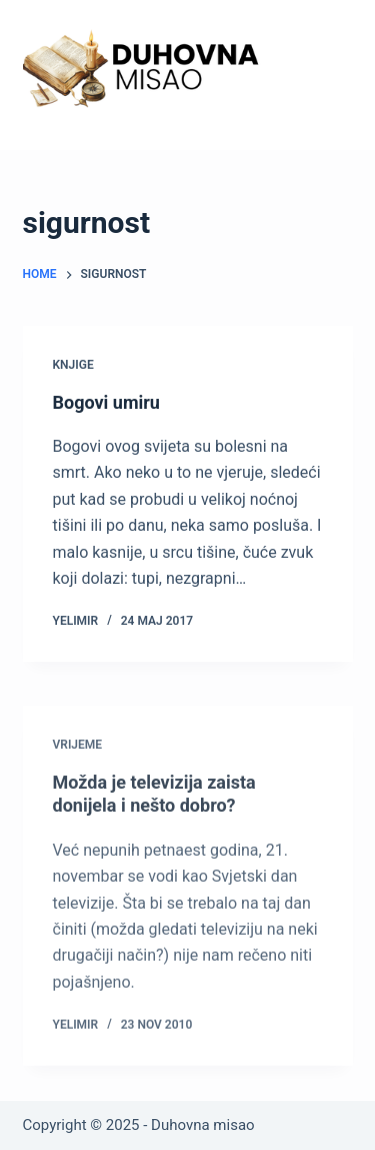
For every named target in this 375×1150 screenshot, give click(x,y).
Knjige (73, 365)
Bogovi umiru (106, 402)
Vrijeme (78, 751)
